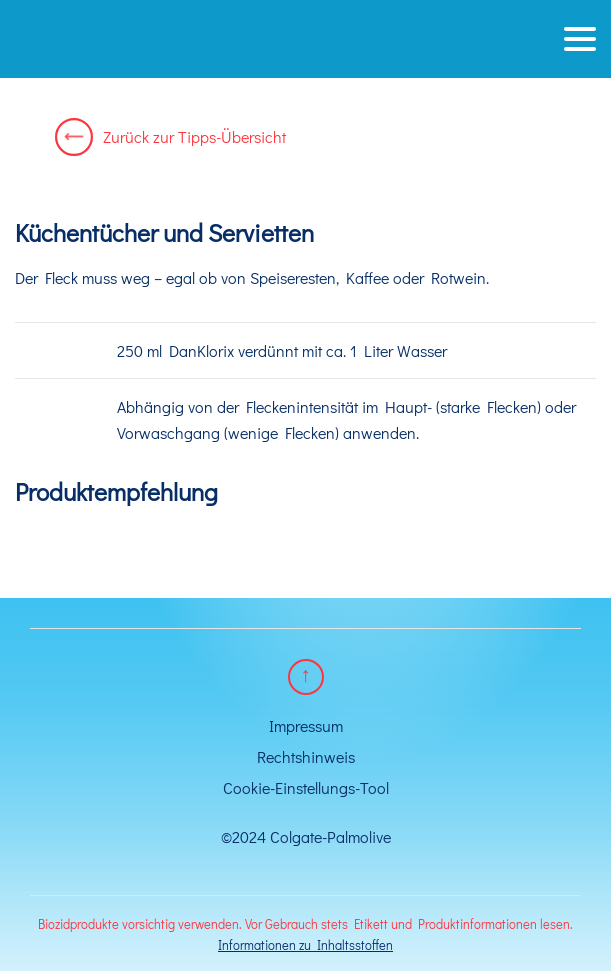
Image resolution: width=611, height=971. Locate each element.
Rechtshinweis (306, 756)
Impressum (306, 725)
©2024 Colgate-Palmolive (306, 836)
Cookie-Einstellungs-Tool (306, 787)
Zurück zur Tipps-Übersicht (170, 137)
